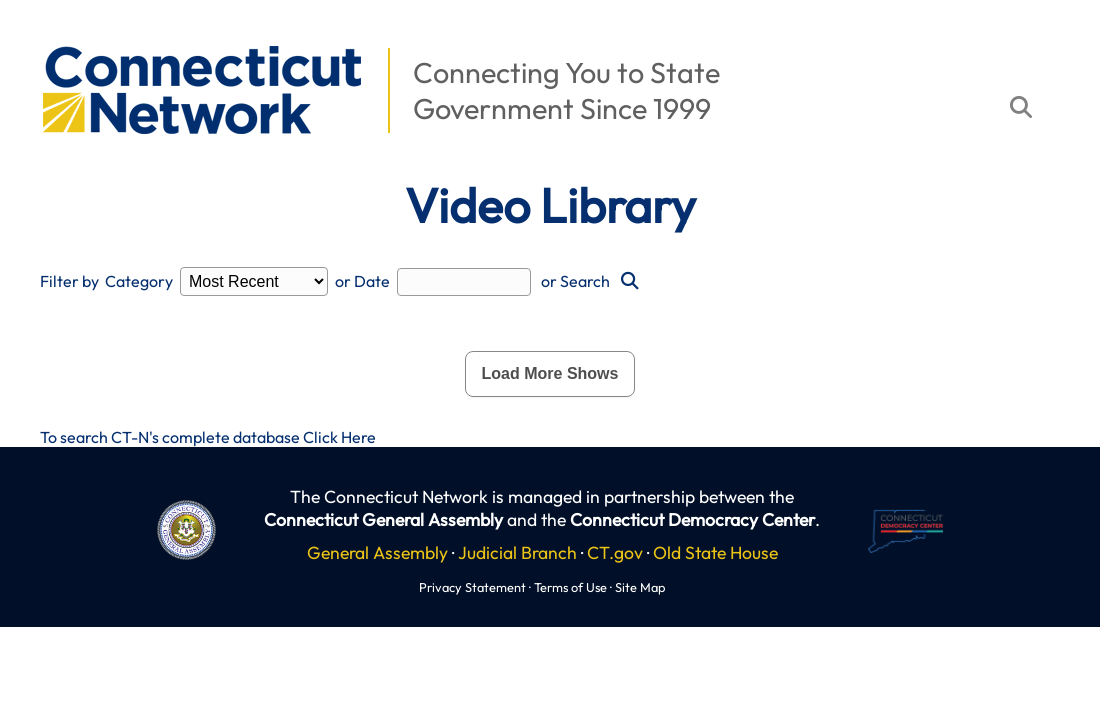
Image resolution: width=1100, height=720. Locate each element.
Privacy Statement (472, 587)
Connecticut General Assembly (383, 519)
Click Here (339, 437)
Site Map (640, 587)
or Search (575, 281)
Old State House (715, 552)
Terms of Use (570, 587)
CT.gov (615, 552)
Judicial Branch (517, 552)
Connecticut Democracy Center (692, 519)
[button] (31, 36)
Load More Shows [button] (550, 373)
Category (139, 281)
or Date (362, 281)
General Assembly (377, 552)
